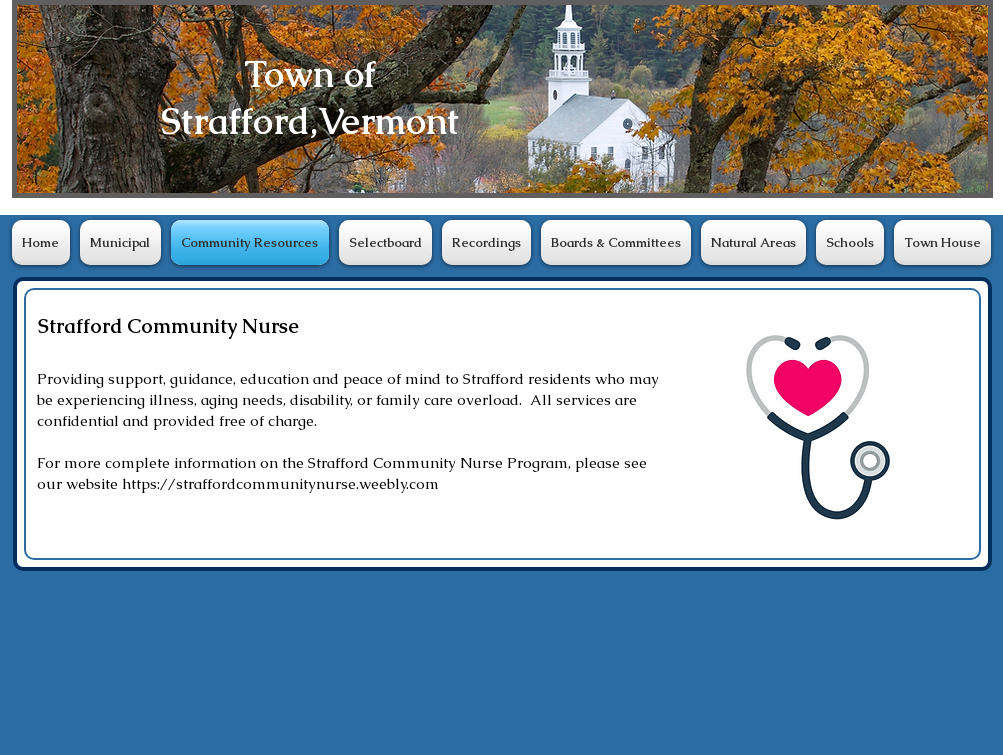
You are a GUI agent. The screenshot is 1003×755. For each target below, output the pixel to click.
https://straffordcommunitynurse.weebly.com (280, 483)
